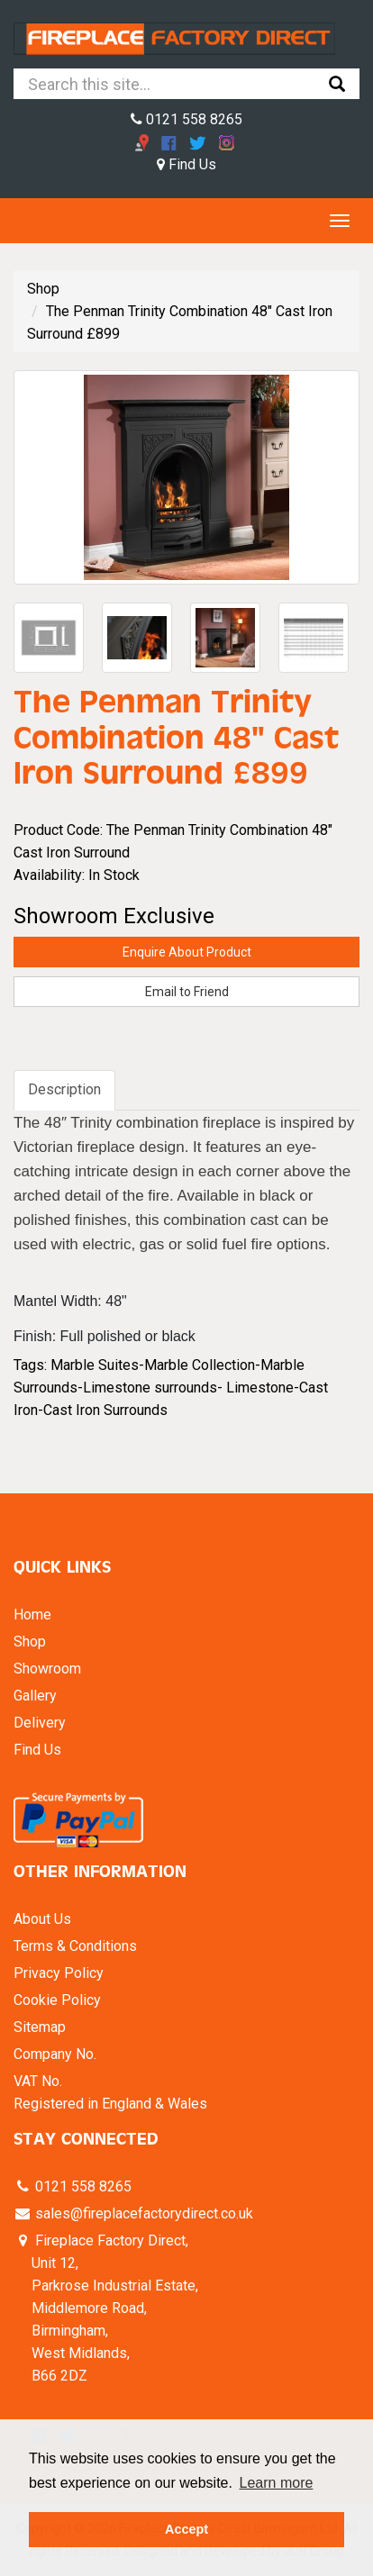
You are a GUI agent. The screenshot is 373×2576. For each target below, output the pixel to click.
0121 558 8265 (186, 119)
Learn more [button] (277, 2482)
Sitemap (40, 2027)
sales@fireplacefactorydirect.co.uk (142, 2213)
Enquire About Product (187, 952)
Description (64, 1089)
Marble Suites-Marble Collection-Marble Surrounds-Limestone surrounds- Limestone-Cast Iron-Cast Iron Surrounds (171, 1387)
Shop (43, 288)
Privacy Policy (59, 1973)
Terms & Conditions (75, 1946)
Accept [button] (186, 2529)
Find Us (186, 164)
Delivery (40, 1722)
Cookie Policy (57, 2000)
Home (32, 1614)
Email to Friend (187, 991)
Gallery (35, 1695)
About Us (42, 1918)
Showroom (47, 1668)
